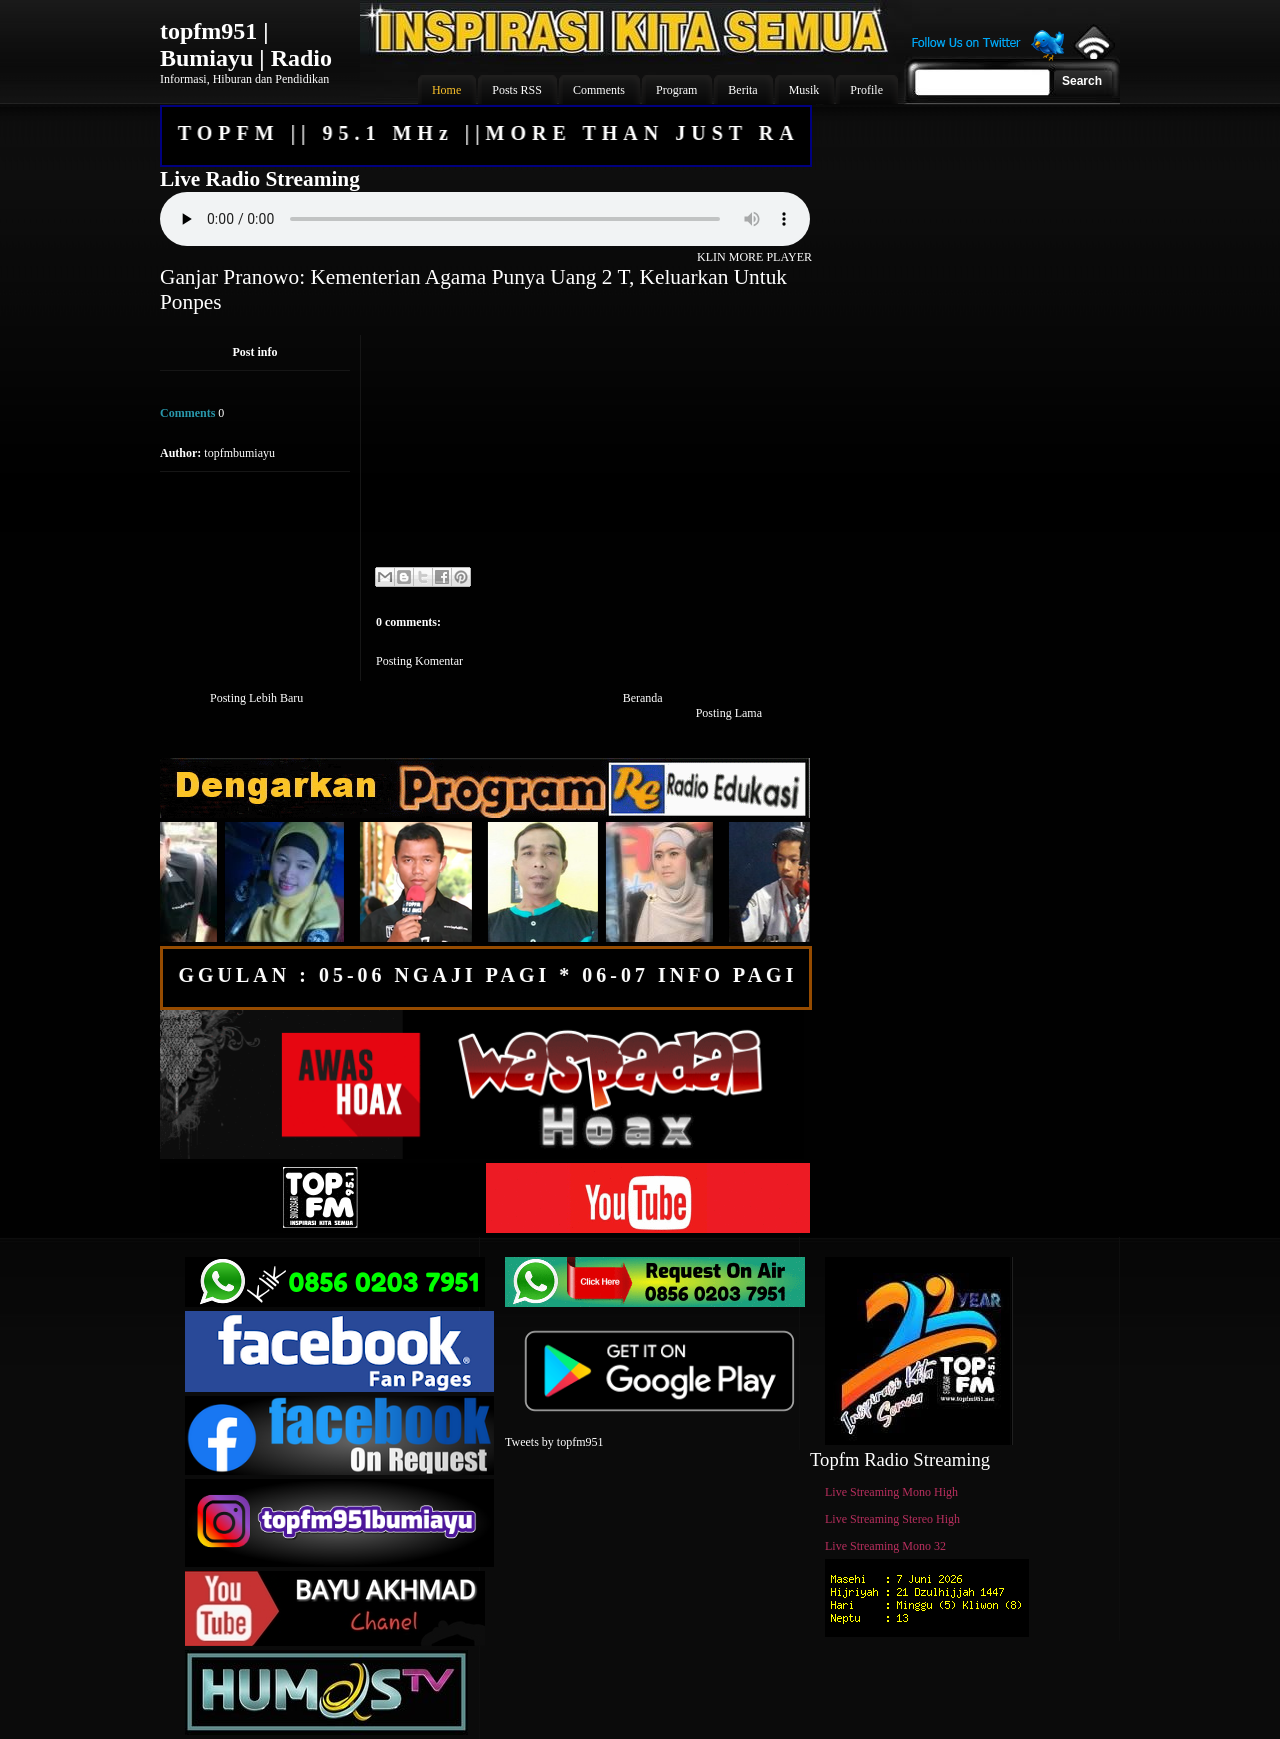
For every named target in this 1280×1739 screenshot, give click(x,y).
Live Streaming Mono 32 (885, 1546)
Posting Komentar (419, 661)
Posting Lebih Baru (256, 698)
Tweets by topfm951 (554, 1442)
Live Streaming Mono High (891, 1492)
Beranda (643, 698)
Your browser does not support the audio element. (485, 219)
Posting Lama (729, 713)
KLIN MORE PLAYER (754, 257)
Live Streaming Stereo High (892, 1519)
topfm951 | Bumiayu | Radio (246, 44)
